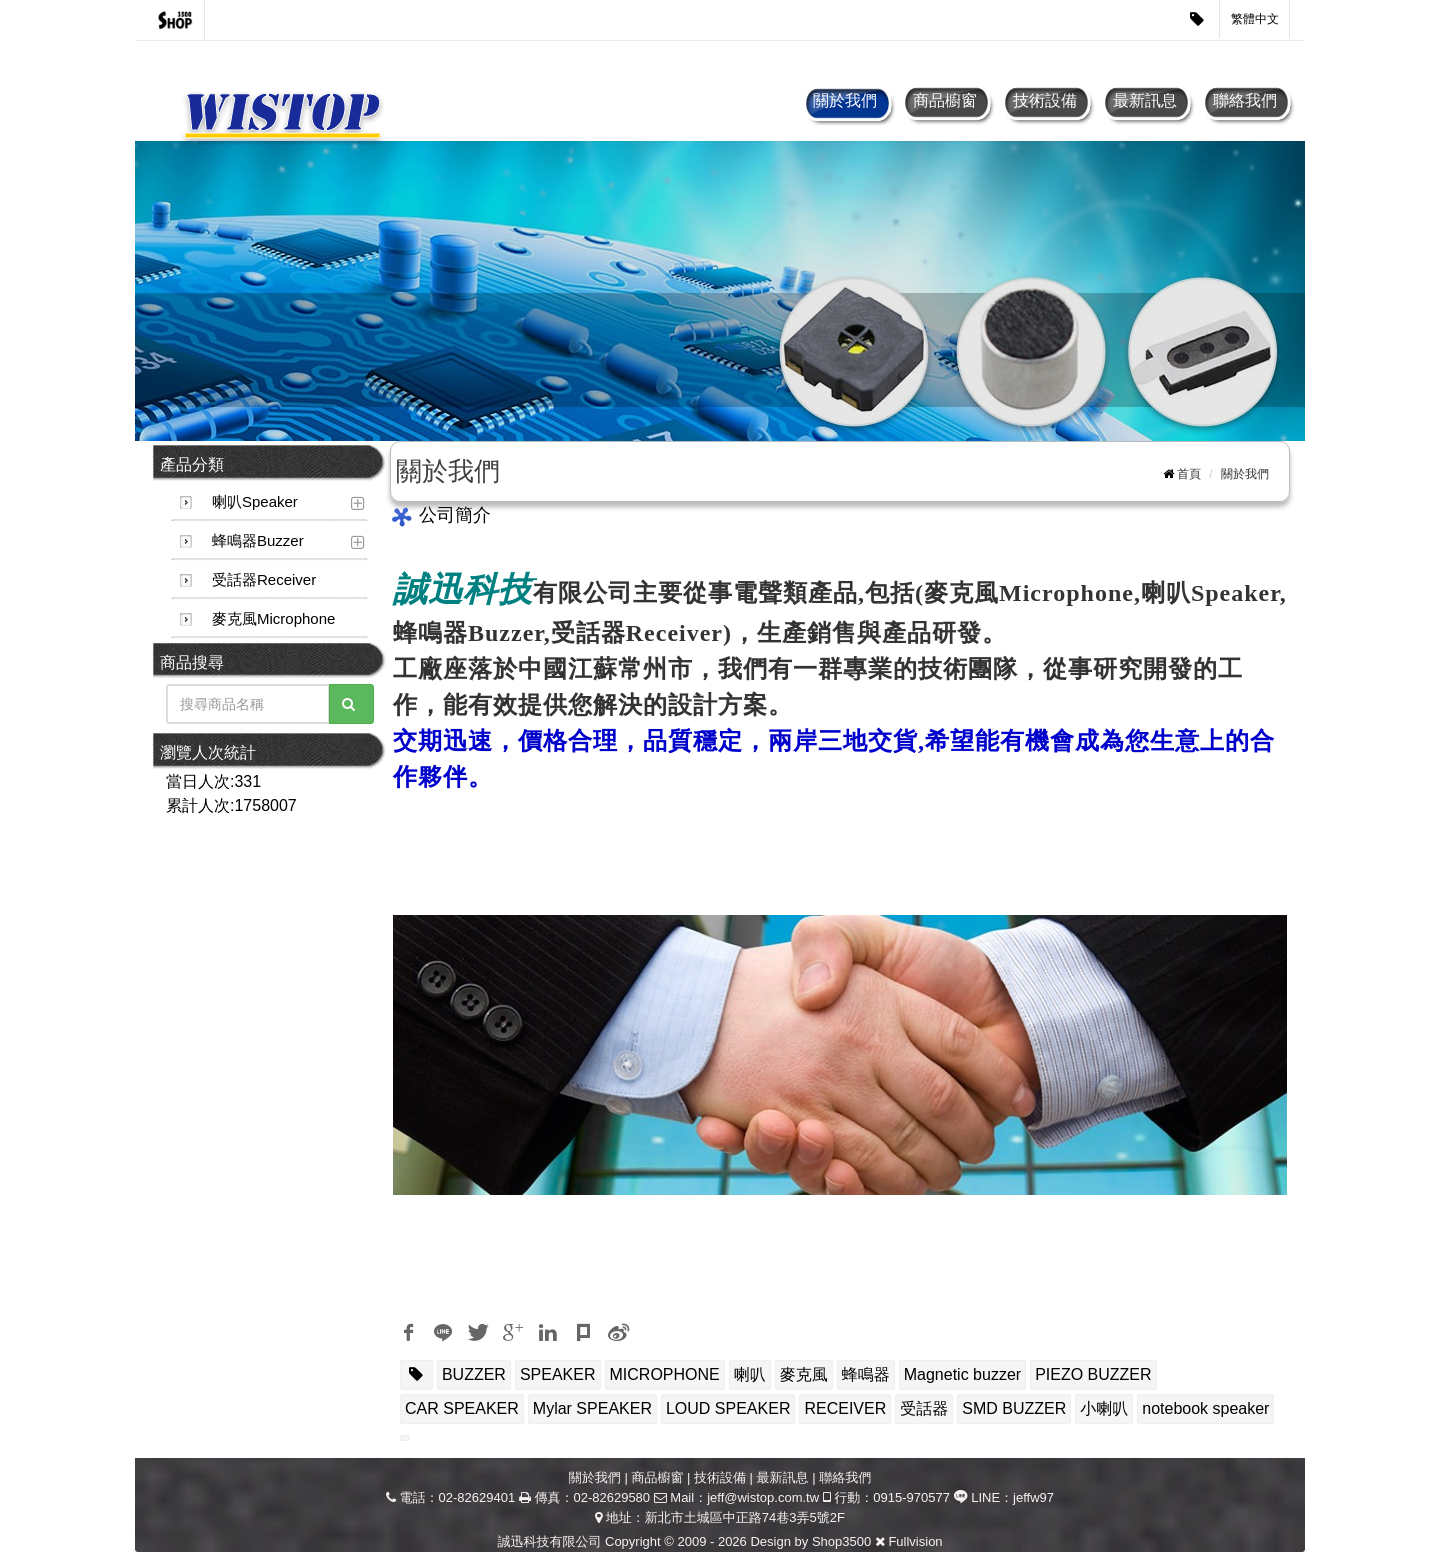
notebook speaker (1205, 1408)
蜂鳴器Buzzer (258, 540)
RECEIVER (845, 1408)
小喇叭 (1104, 1408)
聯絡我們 (1245, 100)
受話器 (924, 1408)
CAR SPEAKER (462, 1408)
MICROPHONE (665, 1374)
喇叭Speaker (255, 501)
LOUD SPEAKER (728, 1408)
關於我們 (845, 100)
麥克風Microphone (273, 618)
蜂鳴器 (866, 1374)
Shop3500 (841, 1541)
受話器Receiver (264, 579)
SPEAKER (558, 1374)
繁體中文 (1255, 19)
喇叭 (750, 1374)
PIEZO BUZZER (1093, 1374)
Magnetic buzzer (962, 1374)
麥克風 (804, 1374)
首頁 (1189, 474)
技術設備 (1045, 100)
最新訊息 (1145, 100)
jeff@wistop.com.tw (763, 1497)
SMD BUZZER (1014, 1408)
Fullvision (915, 1541)
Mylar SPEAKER (592, 1408)
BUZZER (474, 1374)
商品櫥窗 (945, 100)
